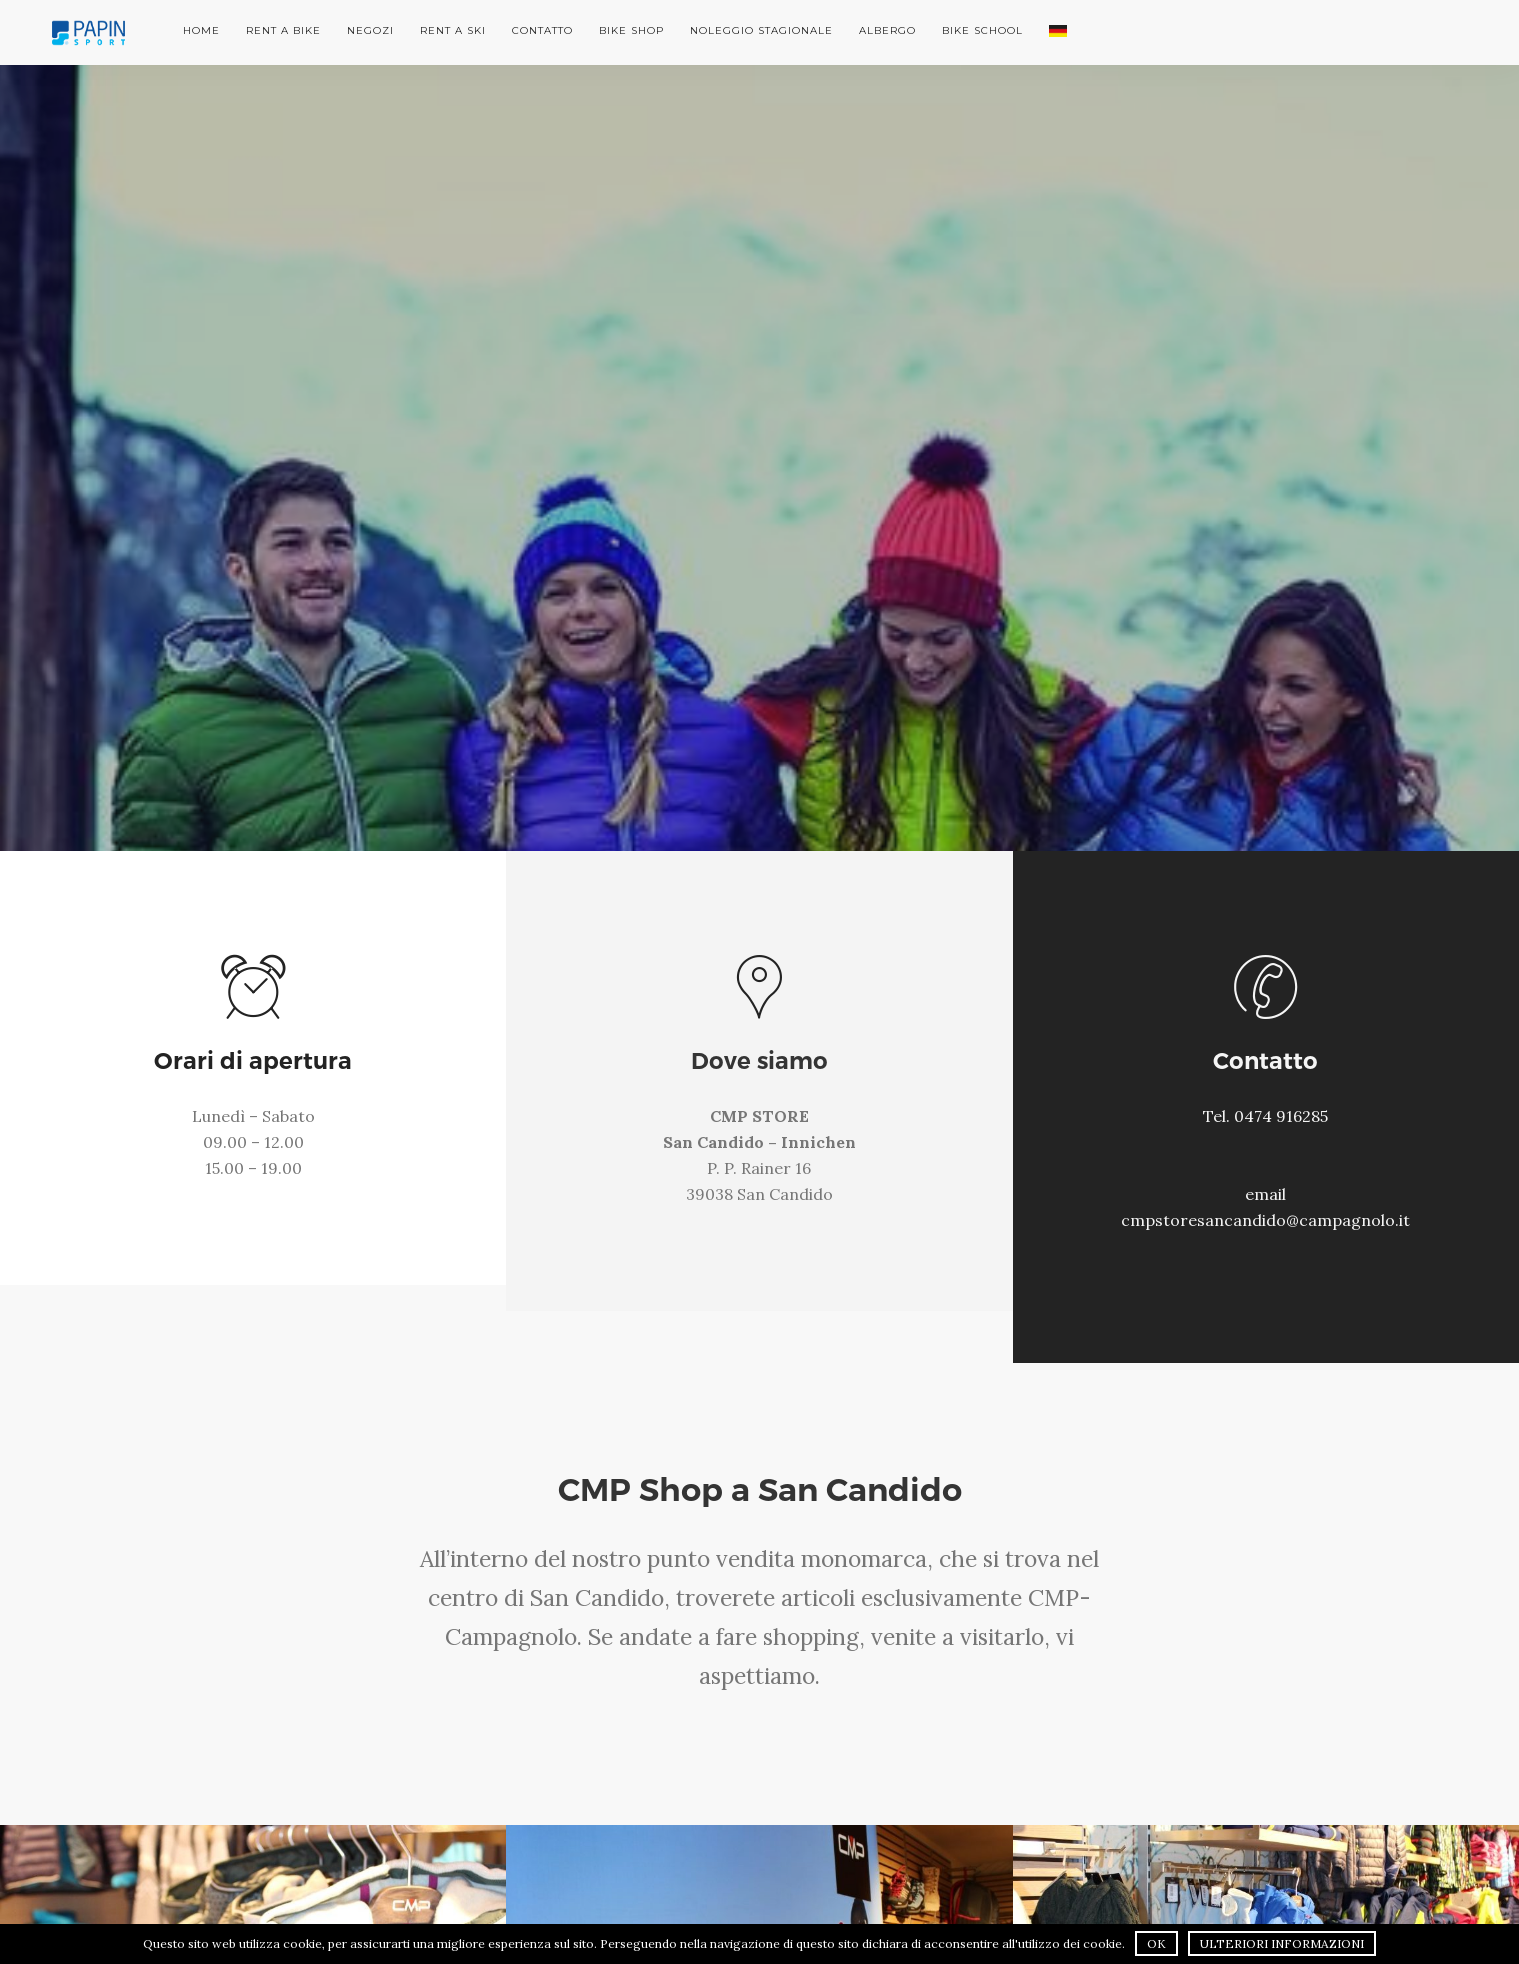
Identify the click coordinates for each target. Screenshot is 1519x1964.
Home (201, 30)
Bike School (982, 30)
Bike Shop (631, 30)
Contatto (542, 30)
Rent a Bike (283, 30)
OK (1156, 1943)
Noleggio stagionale (761, 30)
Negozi (370, 30)
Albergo (887, 30)
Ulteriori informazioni (1282, 1943)
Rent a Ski (453, 30)
